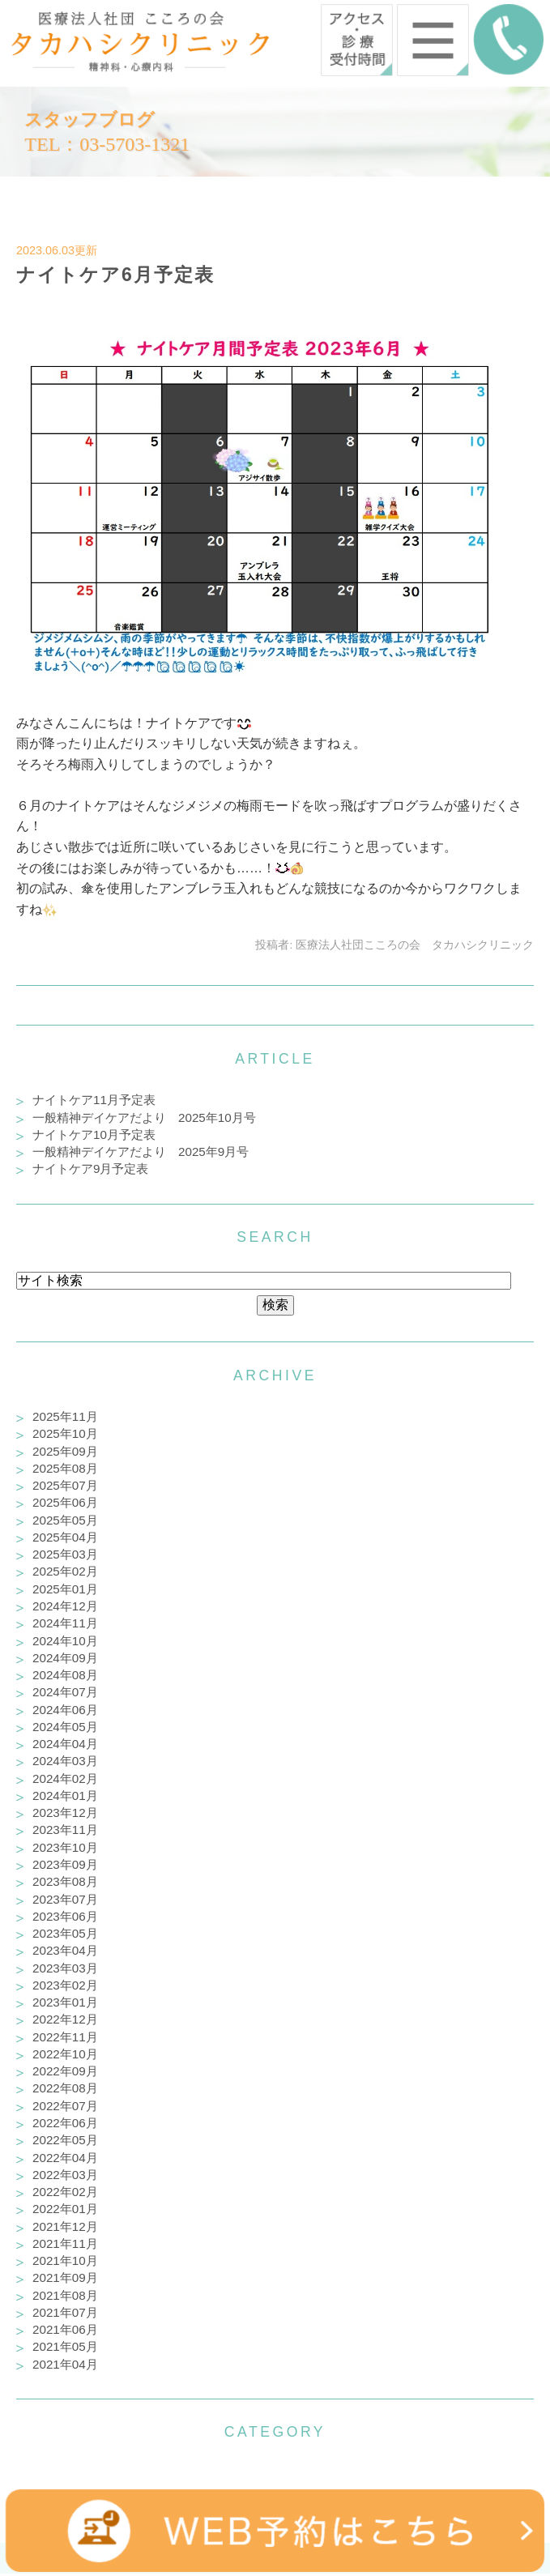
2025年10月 (65, 1433)
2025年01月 (65, 1589)
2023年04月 (65, 1950)
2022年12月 (65, 2019)
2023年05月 (65, 1933)
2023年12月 (65, 1812)
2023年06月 (65, 1916)
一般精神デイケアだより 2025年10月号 (144, 1117)
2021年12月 (65, 2226)
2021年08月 (65, 2295)
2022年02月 (65, 2192)
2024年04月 (65, 1744)
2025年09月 (65, 1451)
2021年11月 (65, 2243)
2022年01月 (65, 2209)
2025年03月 (65, 1554)
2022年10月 (65, 2054)
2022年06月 (65, 2123)
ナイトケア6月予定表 (115, 274)
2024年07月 (65, 1692)
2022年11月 (65, 2037)
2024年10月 (65, 1641)
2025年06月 (65, 1502)
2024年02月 (65, 1778)
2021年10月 (65, 2260)
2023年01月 (65, 2002)
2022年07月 (65, 2106)
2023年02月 (65, 1985)
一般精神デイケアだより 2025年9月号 (140, 1151)
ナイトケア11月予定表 (94, 1100)
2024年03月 (65, 1761)
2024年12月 (65, 1606)
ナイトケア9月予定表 (90, 1168)
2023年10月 (65, 1847)
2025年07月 (65, 1485)
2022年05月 (65, 2140)
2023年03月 (65, 1968)
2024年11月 (65, 1623)
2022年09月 (65, 2071)
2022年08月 (65, 2088)
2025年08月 (65, 1468)
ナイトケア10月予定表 (94, 1134)
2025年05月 (65, 1520)
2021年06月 (65, 2329)
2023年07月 (65, 1899)
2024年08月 (65, 1675)
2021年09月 (65, 2277)
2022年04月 (65, 2157)
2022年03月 (65, 2174)
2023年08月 (65, 1881)
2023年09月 (65, 1864)
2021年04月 (65, 2364)
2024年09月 (65, 1658)
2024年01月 (65, 1795)
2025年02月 (65, 1571)
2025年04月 (65, 1537)
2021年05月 (65, 2346)
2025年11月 (65, 1416)
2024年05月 (65, 1727)
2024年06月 (65, 1710)
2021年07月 (65, 2312)
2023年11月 (65, 1829)
